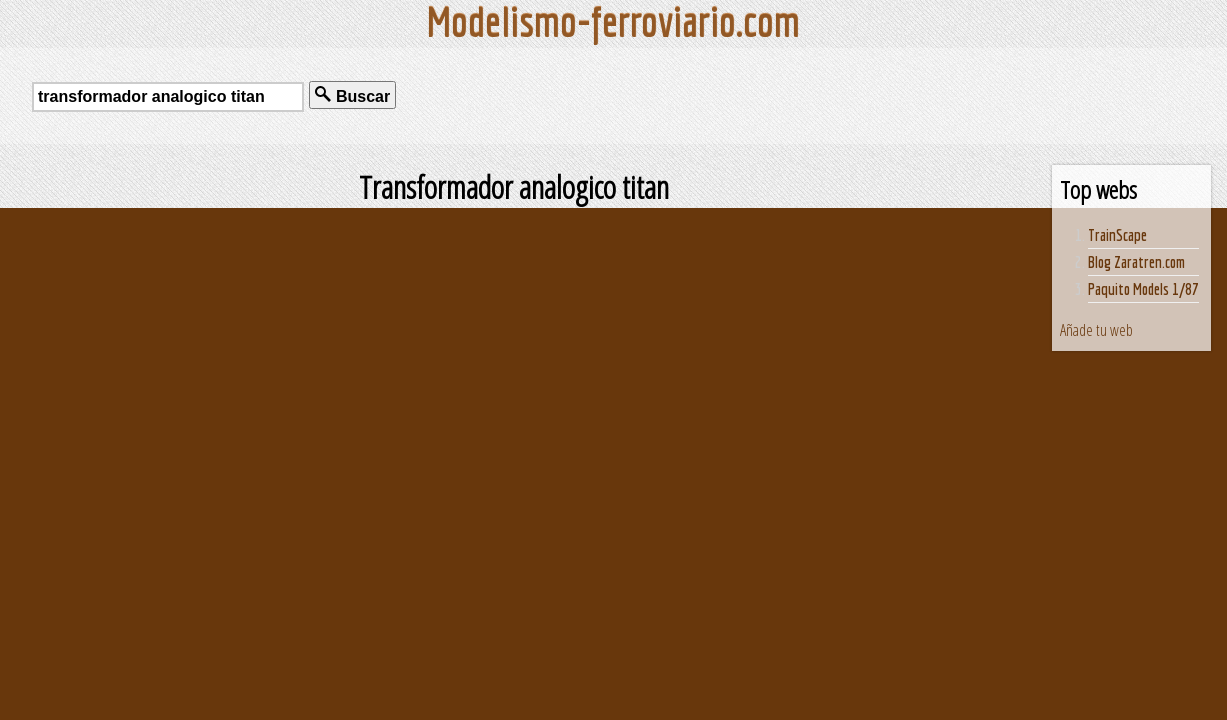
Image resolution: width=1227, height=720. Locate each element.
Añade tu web (1096, 330)
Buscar (352, 95)
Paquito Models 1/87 (1143, 289)
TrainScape (1117, 235)
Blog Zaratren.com (1136, 262)
